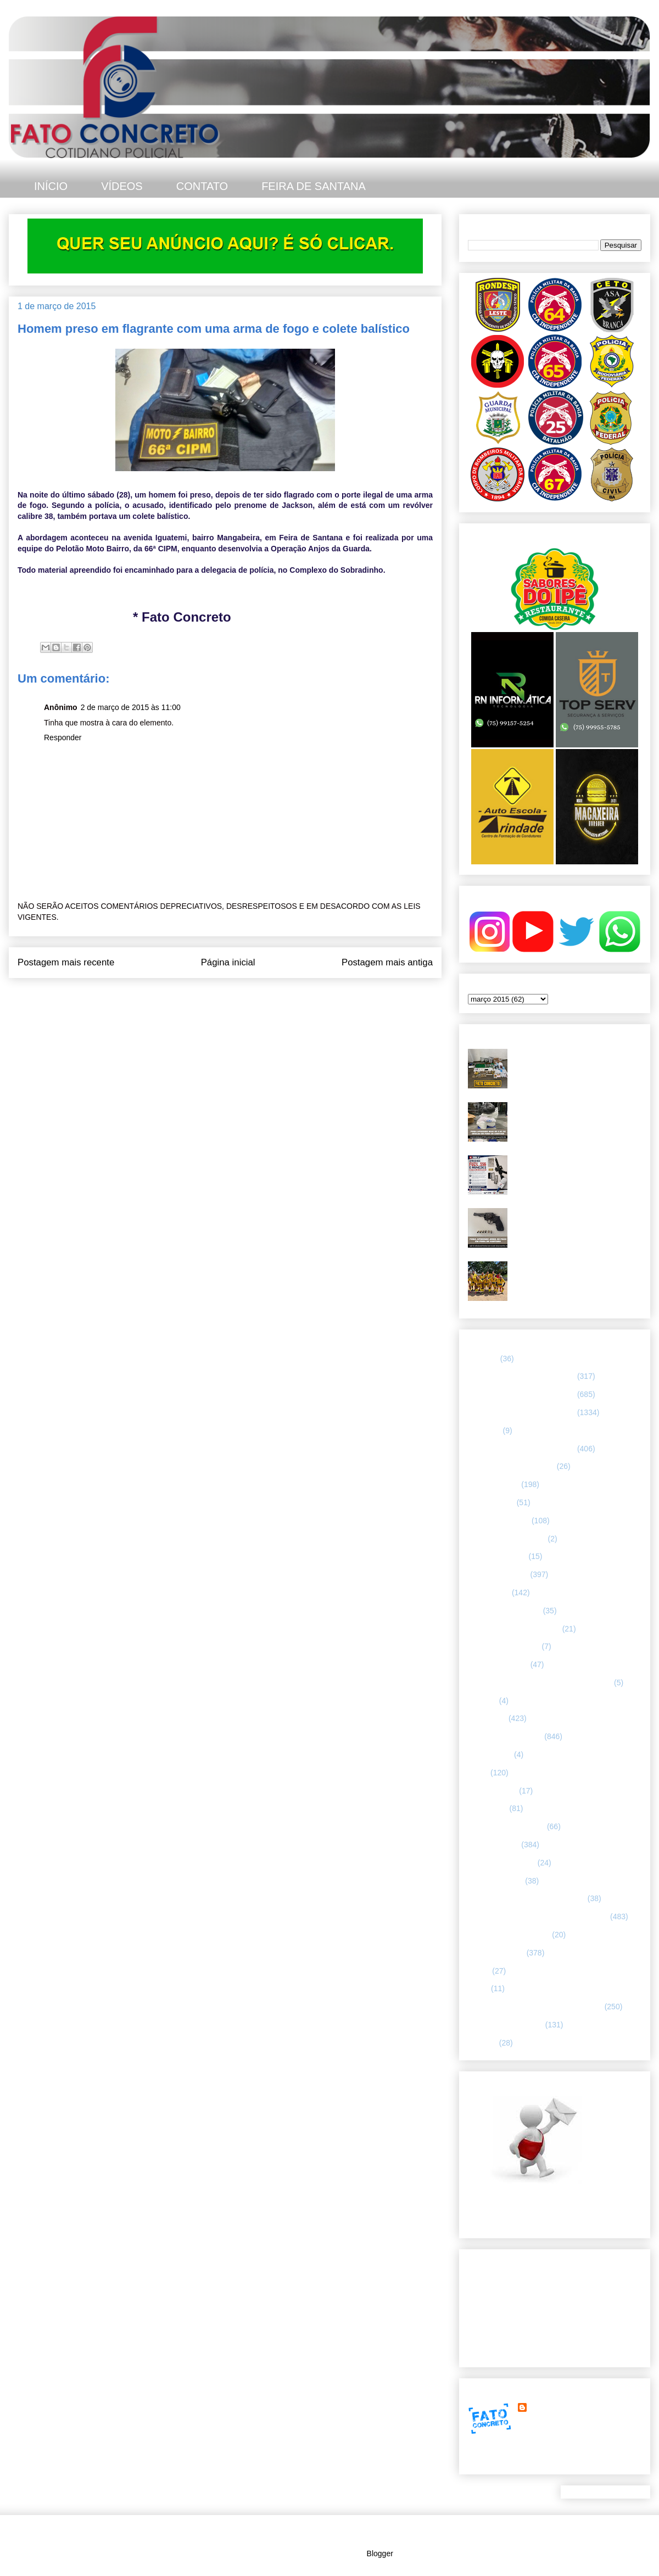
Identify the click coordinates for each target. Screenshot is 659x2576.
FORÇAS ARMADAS (504, 1646)
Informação (487, 1718)
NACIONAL (487, 1808)
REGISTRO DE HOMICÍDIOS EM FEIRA (538, 1916)
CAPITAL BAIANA (498, 1520)
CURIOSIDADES (497, 1556)
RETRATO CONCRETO (509, 1934)
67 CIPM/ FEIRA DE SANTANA (521, 1448)
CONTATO (202, 186)
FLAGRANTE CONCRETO (514, 1628)
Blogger (380, 2553)
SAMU (479, 1970)
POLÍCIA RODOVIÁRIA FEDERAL (526, 1898)
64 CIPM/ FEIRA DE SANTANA (521, 1376)
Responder (63, 737)
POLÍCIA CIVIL (493, 1844)
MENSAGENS (492, 1790)
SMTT (478, 1988)
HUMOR (482, 1700)
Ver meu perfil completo (508, 2461)
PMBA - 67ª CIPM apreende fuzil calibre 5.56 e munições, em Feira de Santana (576, 1169)
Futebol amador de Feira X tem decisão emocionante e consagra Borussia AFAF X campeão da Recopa (569, 1279)
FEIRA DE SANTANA (313, 186)
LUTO (478, 1772)
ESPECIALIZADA (498, 1574)
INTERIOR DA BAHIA (505, 1736)
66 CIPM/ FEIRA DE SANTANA (521, 1412)
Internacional (490, 1754)
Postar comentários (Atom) (240, 1000)
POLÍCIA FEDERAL (501, 1862)
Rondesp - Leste (496, 1952)
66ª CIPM (484, 1430)
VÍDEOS (122, 186)
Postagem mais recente (66, 962)
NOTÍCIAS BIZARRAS (506, 1826)
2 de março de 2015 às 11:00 (131, 707)
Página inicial (228, 962)
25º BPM (483, 1358)
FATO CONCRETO (562, 2407)
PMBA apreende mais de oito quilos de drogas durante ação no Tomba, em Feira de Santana (574, 1116)
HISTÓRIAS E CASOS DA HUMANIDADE (540, 1682)
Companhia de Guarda (507, 1538)
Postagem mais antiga (387, 962)
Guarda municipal (498, 1664)
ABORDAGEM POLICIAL (511, 1466)
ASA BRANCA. (493, 1484)
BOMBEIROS (491, 1502)
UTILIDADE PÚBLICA (505, 2024)
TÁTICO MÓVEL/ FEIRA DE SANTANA (535, 2006)
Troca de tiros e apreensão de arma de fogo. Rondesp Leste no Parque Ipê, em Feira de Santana (574, 1222)
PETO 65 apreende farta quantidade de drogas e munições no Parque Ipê (576, 1058)
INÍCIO (51, 186)
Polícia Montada (495, 1880)
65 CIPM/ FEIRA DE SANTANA (521, 1394)
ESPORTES (489, 1592)
